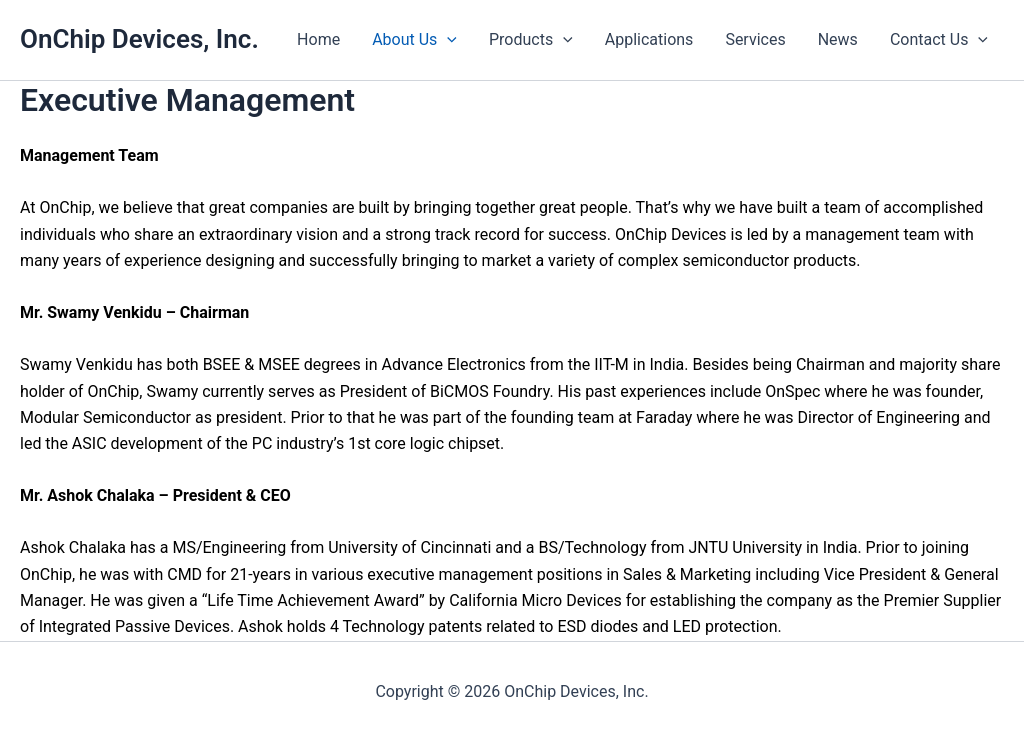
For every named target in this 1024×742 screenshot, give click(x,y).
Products (531, 40)
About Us (414, 40)
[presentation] (447, 40)
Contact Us (939, 40)
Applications (649, 39)
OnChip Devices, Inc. (139, 39)
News (838, 39)
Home (318, 39)
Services (755, 39)
